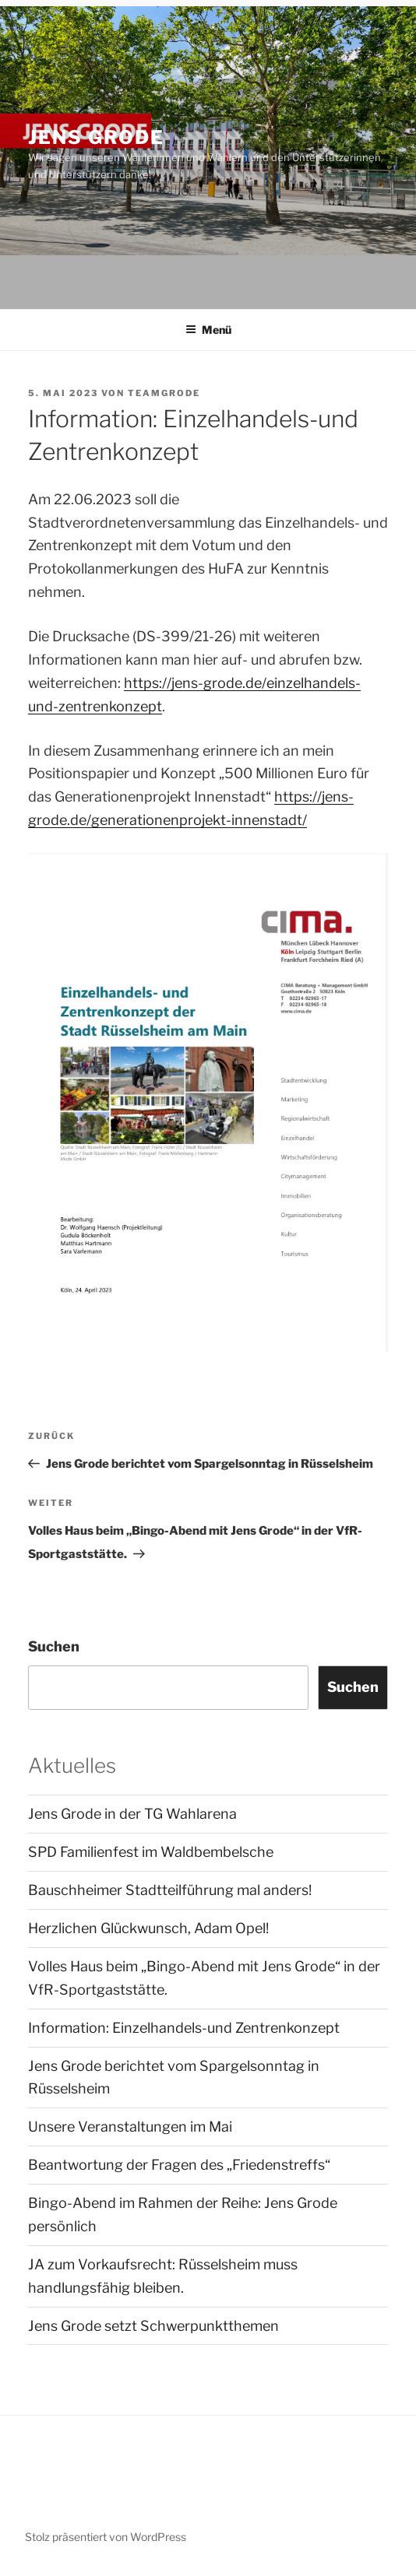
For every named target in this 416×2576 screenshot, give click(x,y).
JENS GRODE (96, 137)
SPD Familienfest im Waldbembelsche (150, 1852)
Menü (208, 329)
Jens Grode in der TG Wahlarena (132, 1814)
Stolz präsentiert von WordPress (105, 2536)
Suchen (53, 1646)
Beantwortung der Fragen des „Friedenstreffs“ (179, 2165)
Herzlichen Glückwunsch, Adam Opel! (148, 1928)
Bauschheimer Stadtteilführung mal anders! (170, 1890)
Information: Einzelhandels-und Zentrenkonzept (184, 2028)
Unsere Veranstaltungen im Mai (130, 2126)
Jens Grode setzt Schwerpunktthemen (153, 2326)
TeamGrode (164, 393)
